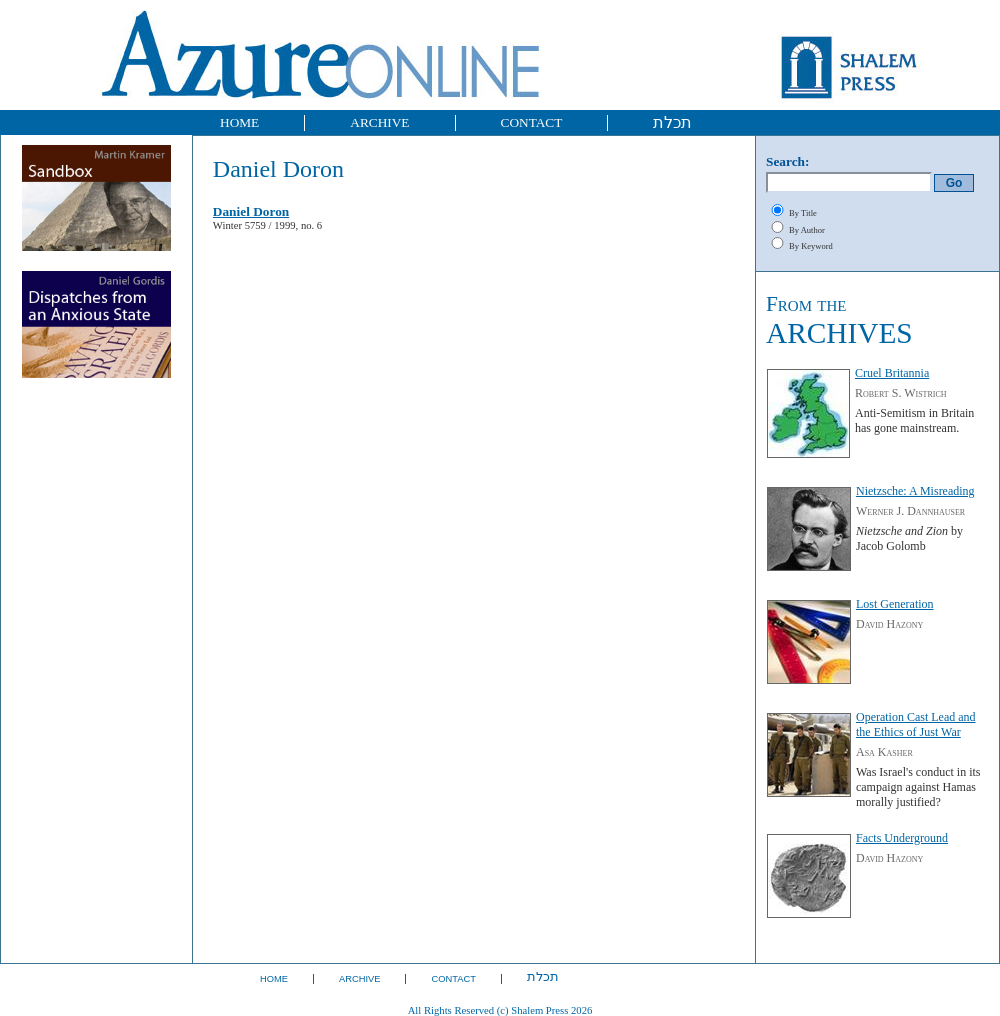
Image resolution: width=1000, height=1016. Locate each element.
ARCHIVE (379, 122)
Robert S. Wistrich (901, 393)
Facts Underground (902, 838)
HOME (239, 122)
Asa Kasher (884, 752)
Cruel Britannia (892, 373)
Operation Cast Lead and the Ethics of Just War (916, 724)
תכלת (672, 122)
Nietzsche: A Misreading (915, 491)
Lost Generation (895, 604)
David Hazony (889, 624)
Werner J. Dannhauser (910, 511)
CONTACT (532, 122)
